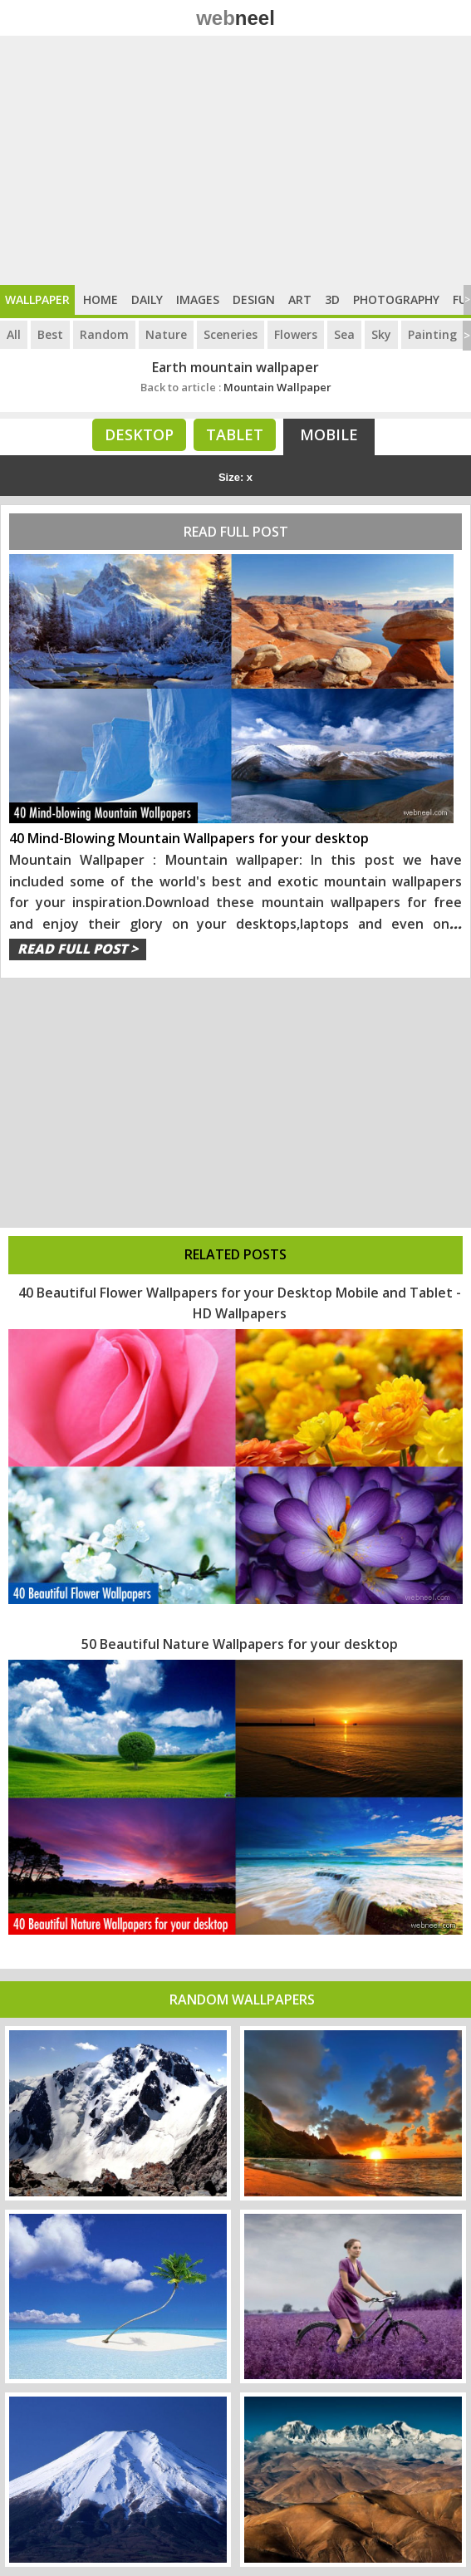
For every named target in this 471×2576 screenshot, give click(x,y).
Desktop (139, 434)
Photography (396, 299)
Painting (432, 334)
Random (104, 334)
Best (50, 334)
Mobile (329, 434)
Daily (147, 299)
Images (197, 299)
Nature (166, 334)
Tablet (234, 434)
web (235, 18)
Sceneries (231, 334)
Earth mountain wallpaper (235, 367)
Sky (381, 334)
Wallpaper (37, 299)
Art (300, 299)
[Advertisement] (235, 160)
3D (332, 299)
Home (100, 299)
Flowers (295, 334)
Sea (344, 334)
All (14, 334)
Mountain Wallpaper (235, 387)
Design (254, 299)
